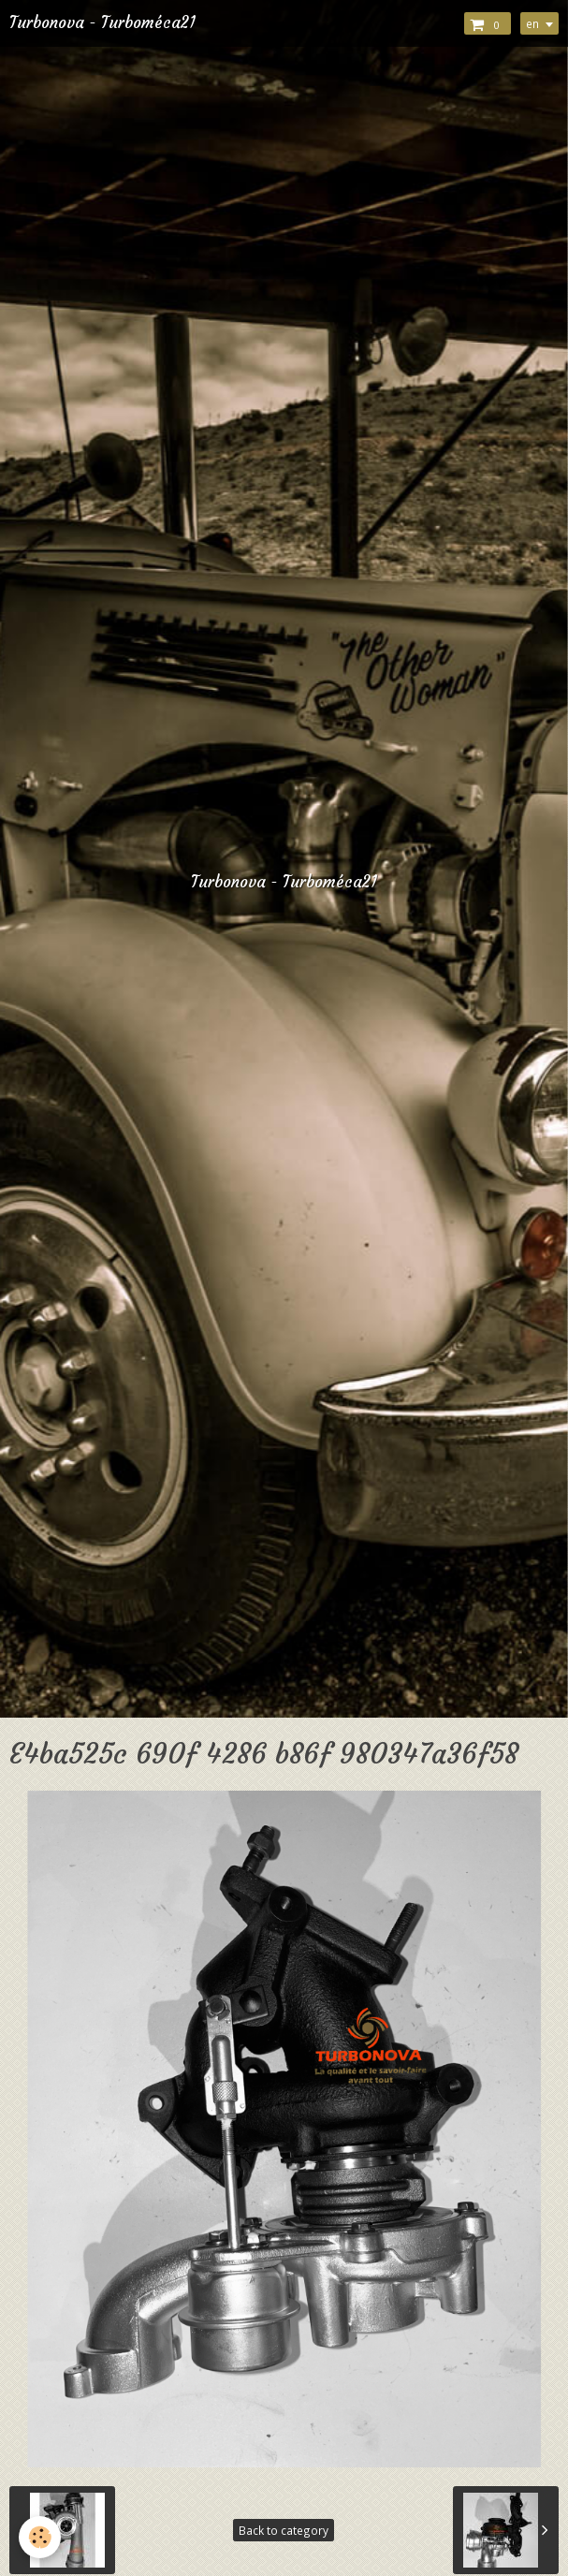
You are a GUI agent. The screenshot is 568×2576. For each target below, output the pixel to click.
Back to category (283, 2530)
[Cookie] (40, 2537)
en (532, 23)
